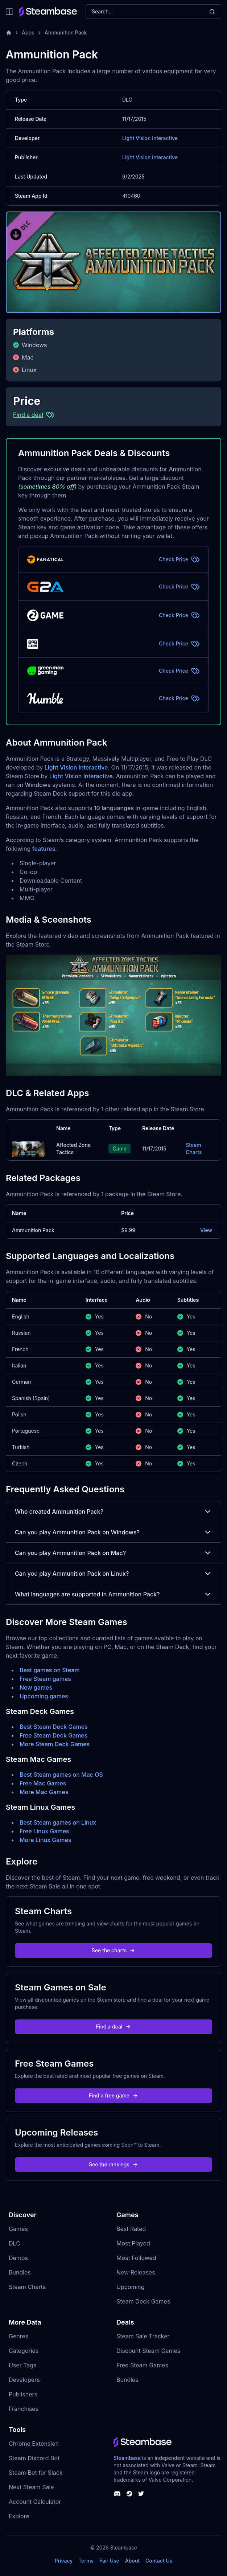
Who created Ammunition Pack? (113, 1511)
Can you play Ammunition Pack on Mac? (113, 1553)
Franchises (23, 2408)
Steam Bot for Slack (36, 2472)
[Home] (9, 33)
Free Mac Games (43, 1783)
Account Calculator (35, 2501)
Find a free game (113, 2095)
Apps (28, 32)
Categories (23, 2350)
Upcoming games (44, 1696)
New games (36, 1687)
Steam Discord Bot (34, 2458)
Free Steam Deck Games (53, 1735)
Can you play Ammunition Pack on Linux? (113, 1573)
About (132, 2560)
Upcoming (130, 2286)
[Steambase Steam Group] (129, 2494)
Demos (18, 2257)
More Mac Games (44, 1792)
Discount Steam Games (148, 2350)
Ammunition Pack (66, 32)
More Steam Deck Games (55, 1744)
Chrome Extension (34, 2443)
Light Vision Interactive (150, 138)
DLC (14, 2243)
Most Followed (136, 2257)
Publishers (23, 2394)
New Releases (135, 2272)
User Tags (23, 2365)
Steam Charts (194, 1148)
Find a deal (113, 2026)
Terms (86, 2560)
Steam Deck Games (143, 2301)
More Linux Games (45, 1839)
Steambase (127, 2458)
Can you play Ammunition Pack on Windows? (113, 1532)
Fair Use (109, 2560)
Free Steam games (45, 1678)
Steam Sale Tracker (143, 2336)
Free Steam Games (142, 2365)
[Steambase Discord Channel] (117, 2494)
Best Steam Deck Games (54, 1726)
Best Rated (131, 2228)
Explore (19, 2516)
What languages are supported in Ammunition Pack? (113, 1594)
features (43, 848)
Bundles (20, 2272)
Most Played (133, 2243)
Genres (18, 2336)
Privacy (63, 2560)
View (206, 1230)
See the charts (114, 1950)
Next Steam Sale (31, 2487)
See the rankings (113, 2164)
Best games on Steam (50, 1670)
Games (18, 2228)
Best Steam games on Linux (58, 1822)
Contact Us (158, 2560)
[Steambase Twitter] (141, 2494)
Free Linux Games (44, 1831)
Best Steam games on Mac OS (61, 1774)
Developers (24, 2379)
